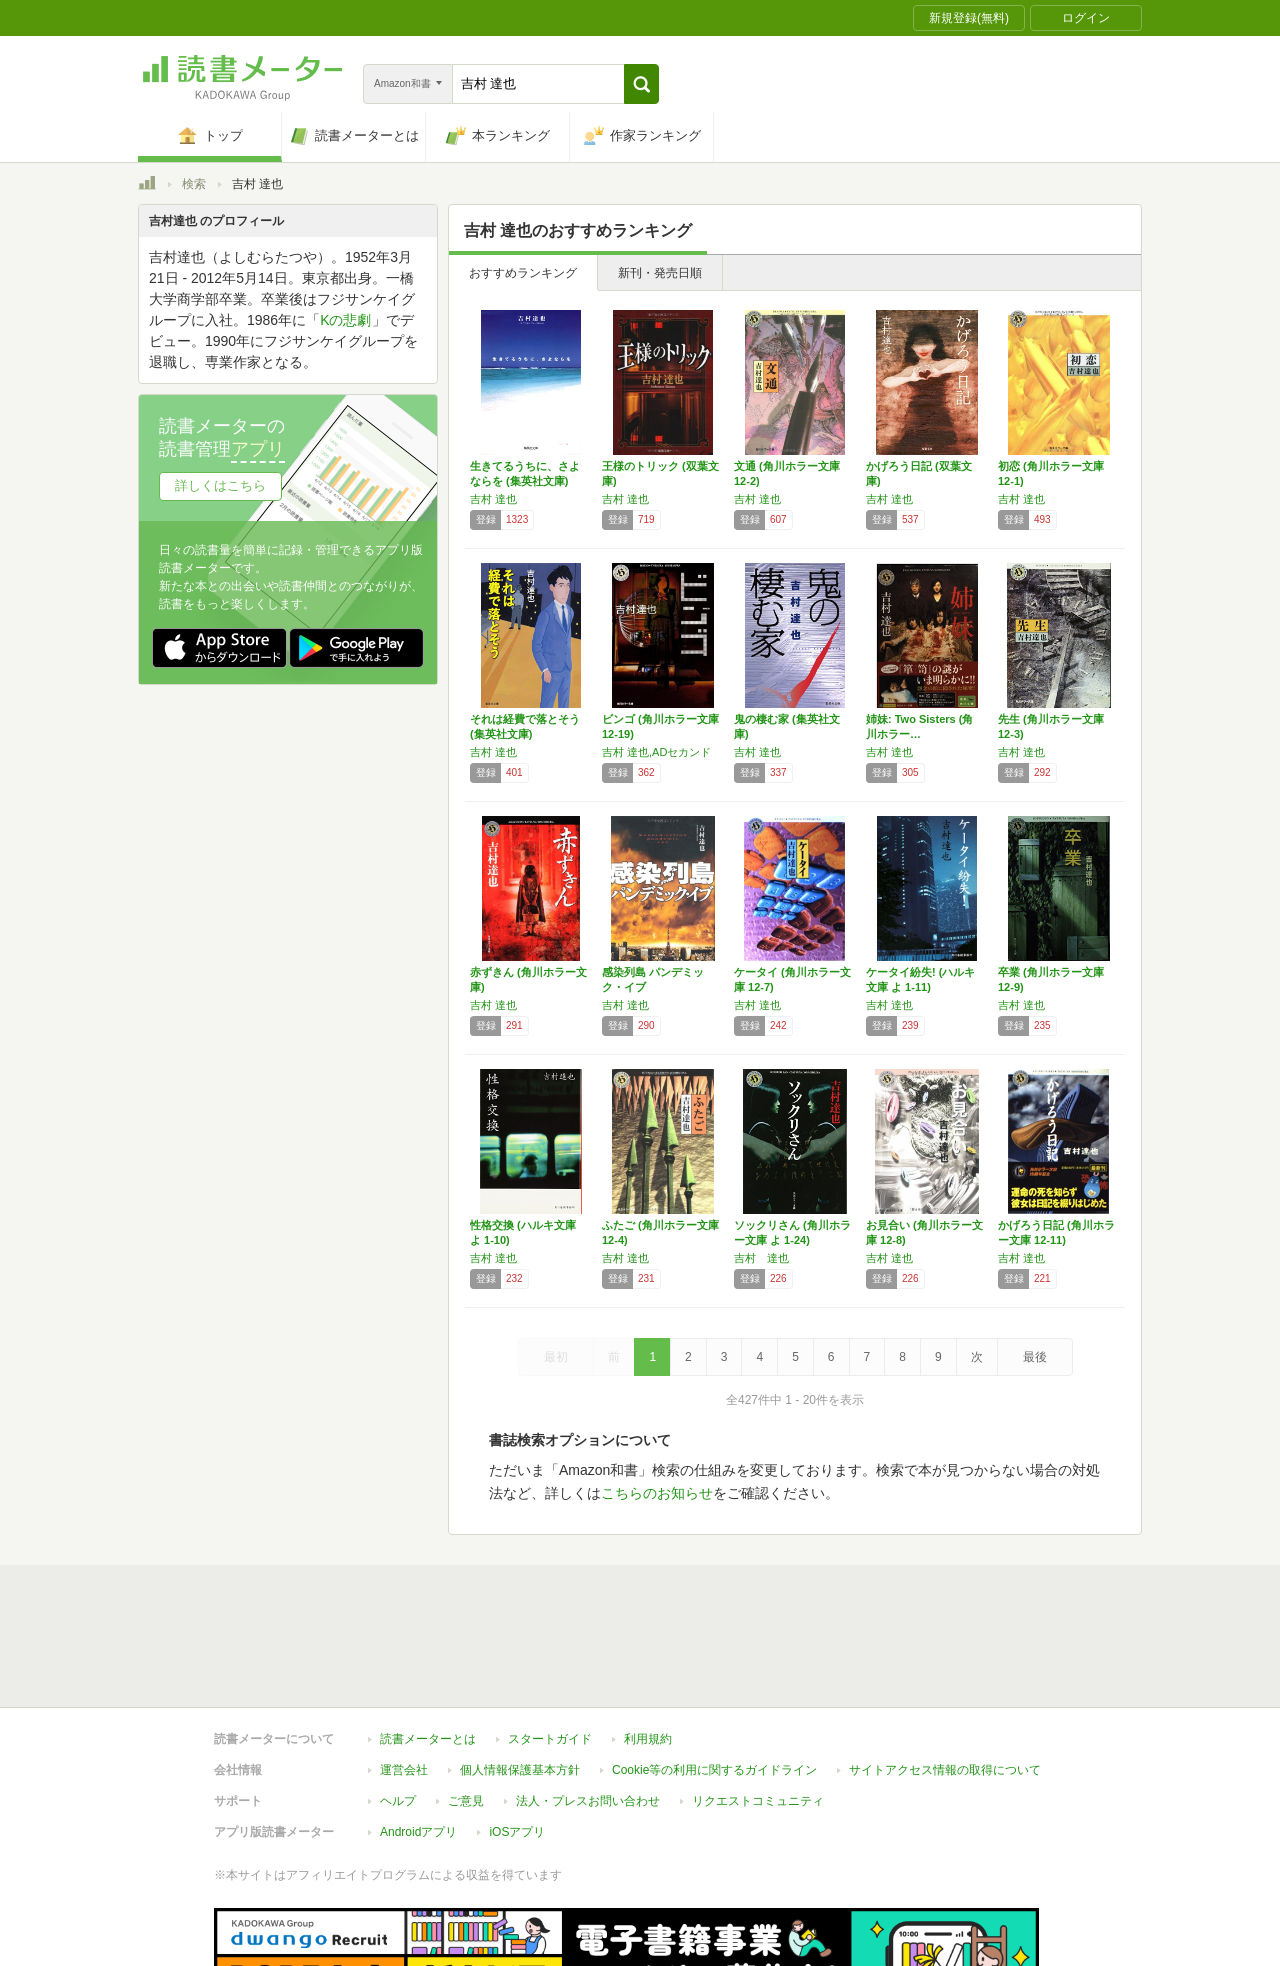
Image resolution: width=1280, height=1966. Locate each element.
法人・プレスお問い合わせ (588, 1709)
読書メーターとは (428, 1647)
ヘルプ (398, 1709)
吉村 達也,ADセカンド (656, 752)
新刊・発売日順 (660, 273)
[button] (641, 84)
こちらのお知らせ (657, 1493)
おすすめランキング (523, 273)
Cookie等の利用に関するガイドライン (714, 1678)
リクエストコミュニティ (758, 1709)
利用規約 (648, 1647)
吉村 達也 (493, 499)
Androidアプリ (418, 1740)
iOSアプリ (517, 1740)
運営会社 (404, 1678)
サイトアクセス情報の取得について (945, 1678)
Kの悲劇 (345, 320)
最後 (1035, 1357)
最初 (556, 1357)
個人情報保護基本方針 (520, 1678)
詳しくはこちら (220, 485)
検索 (194, 184)
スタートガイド (550, 1647)
